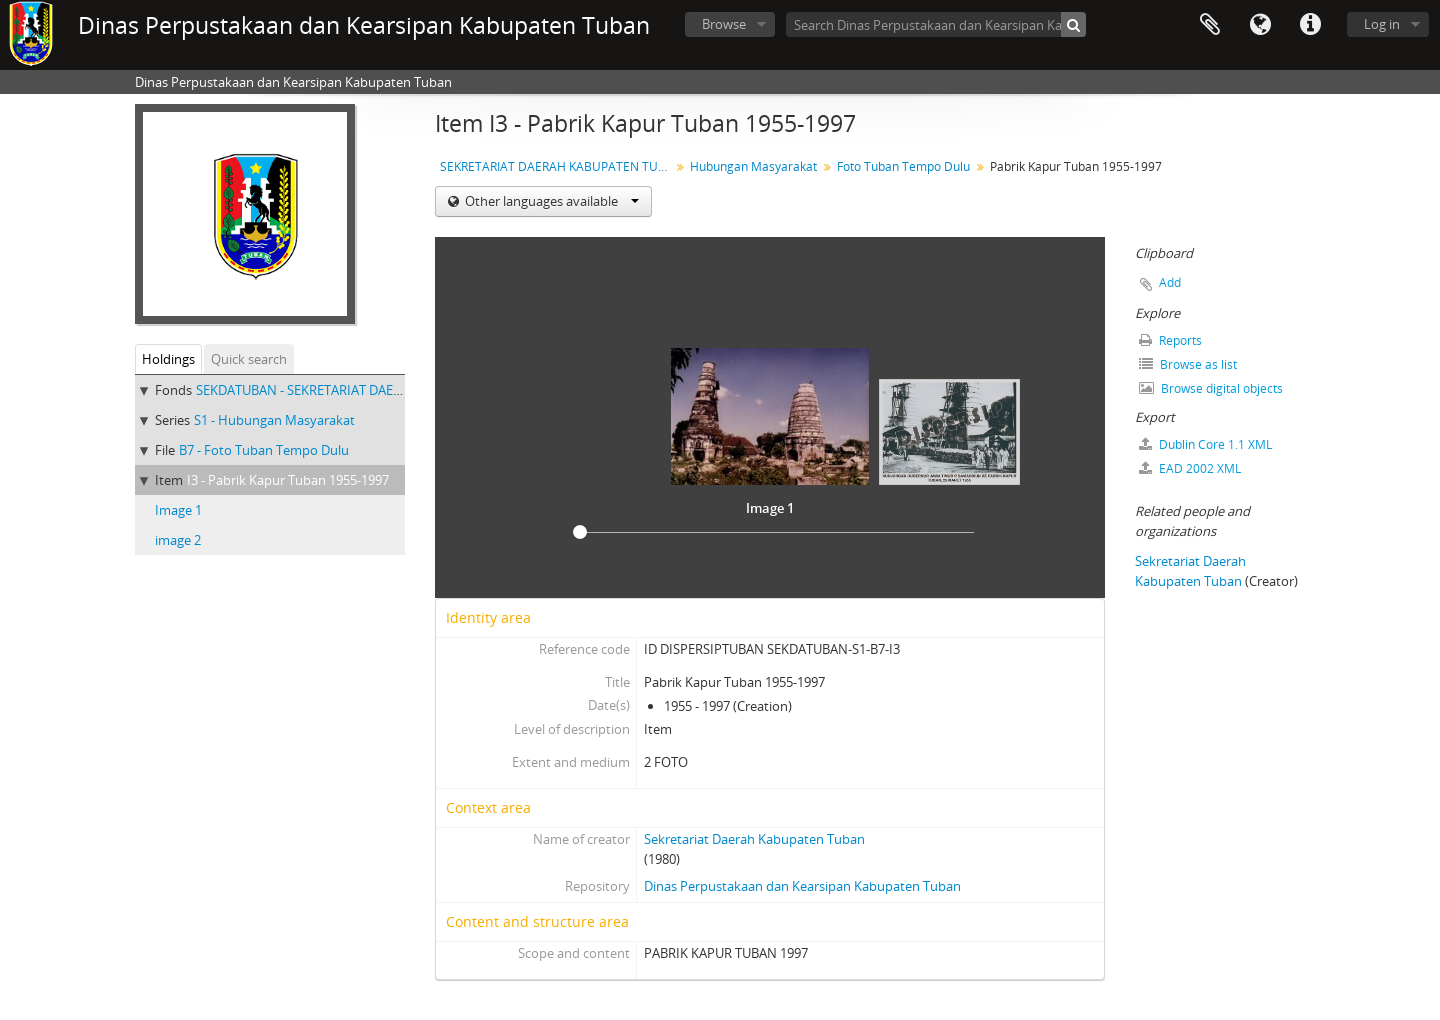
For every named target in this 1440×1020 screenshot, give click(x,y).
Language (1260, 25)
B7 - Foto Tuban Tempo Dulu (264, 450)
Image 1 (178, 510)
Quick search (249, 359)
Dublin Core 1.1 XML (1205, 444)
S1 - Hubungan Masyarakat (274, 420)
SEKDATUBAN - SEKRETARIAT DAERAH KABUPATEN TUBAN (368, 390)
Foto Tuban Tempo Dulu (903, 166)
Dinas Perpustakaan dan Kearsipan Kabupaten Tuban (802, 886)
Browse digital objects (1211, 388)
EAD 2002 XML (1190, 468)
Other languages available (550, 201)
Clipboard (1210, 25)
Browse (724, 24)
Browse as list (1188, 364)
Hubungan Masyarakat (753, 166)
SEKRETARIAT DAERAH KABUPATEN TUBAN (557, 166)
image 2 (178, 540)
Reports (1170, 340)
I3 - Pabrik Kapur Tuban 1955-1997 (288, 480)
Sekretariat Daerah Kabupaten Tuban (754, 839)
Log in (1382, 24)
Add (1170, 282)
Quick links (1310, 25)
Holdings (168, 359)
